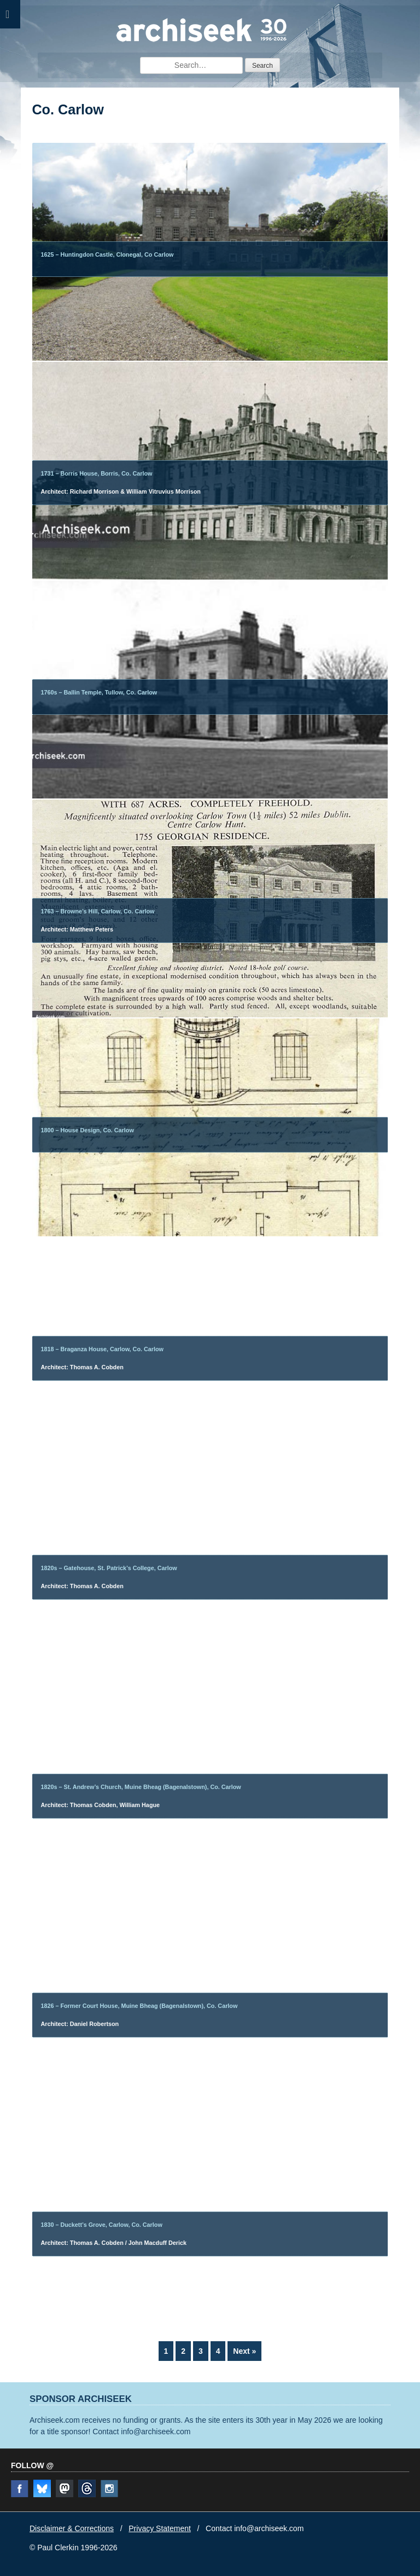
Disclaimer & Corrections (72, 2528)
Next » (244, 2351)
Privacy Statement (160, 2528)
